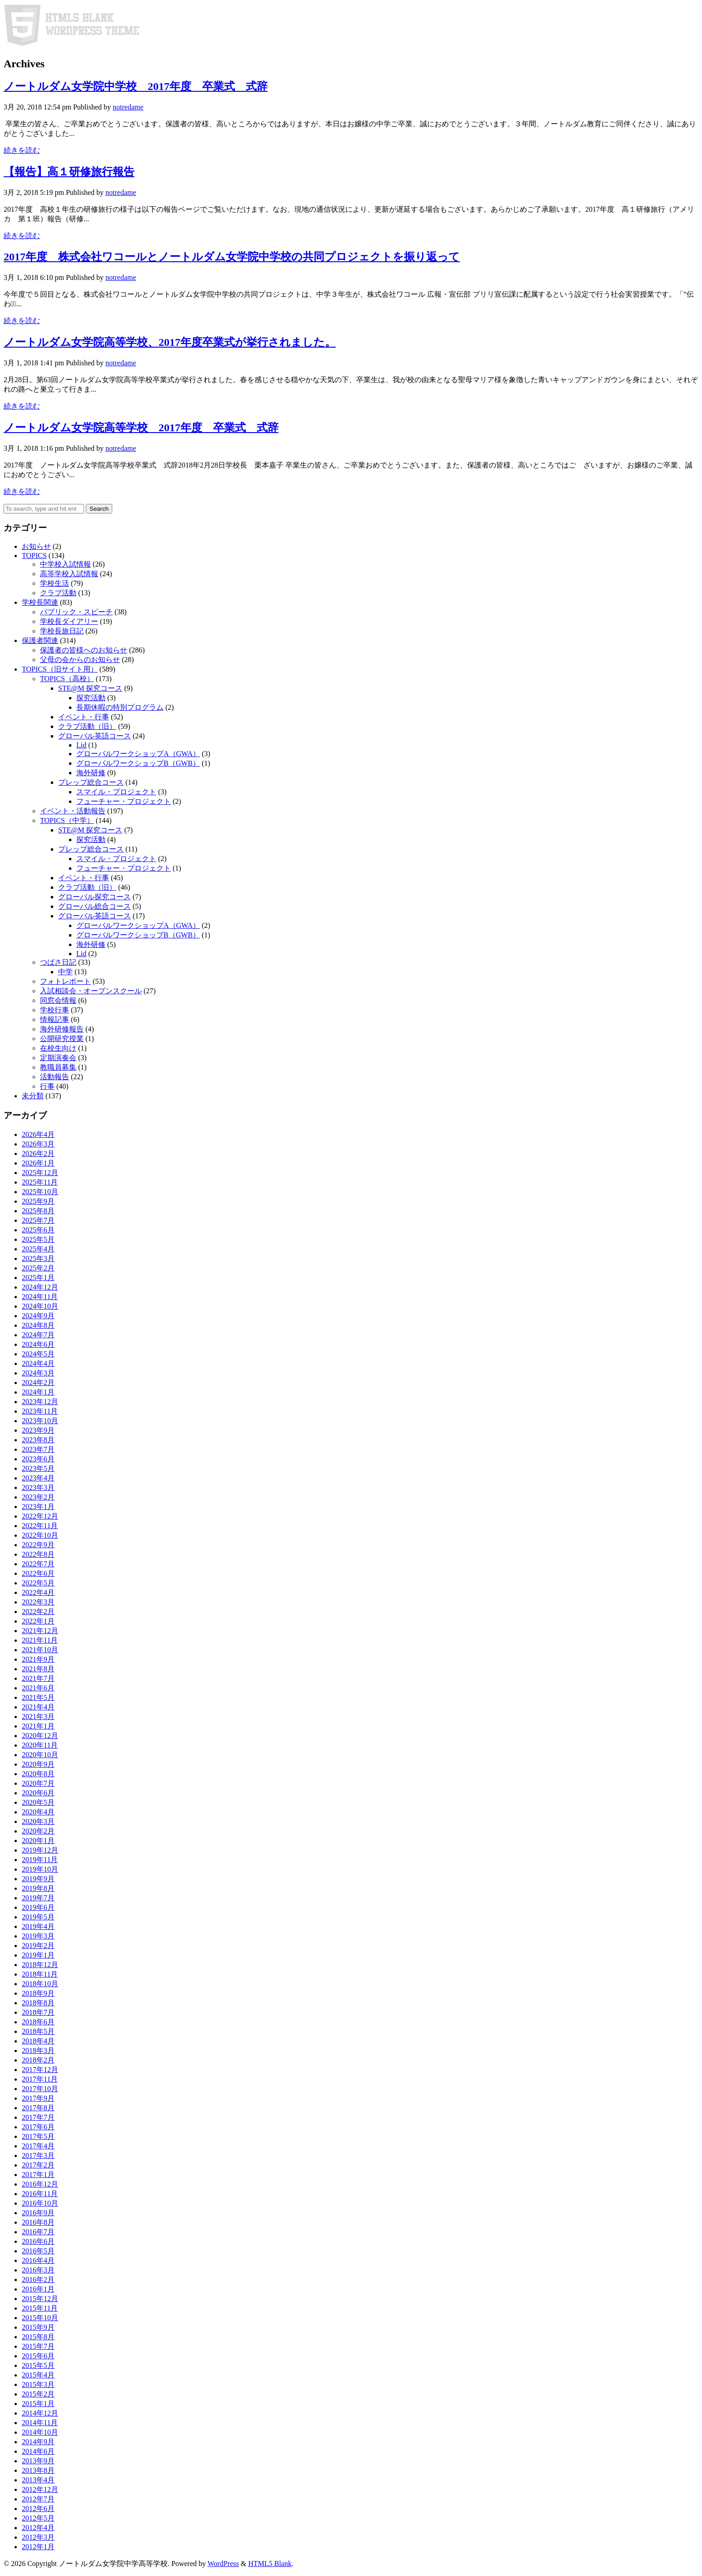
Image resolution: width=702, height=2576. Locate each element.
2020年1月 (38, 1840)
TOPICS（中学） (67, 820)
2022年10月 (40, 1535)
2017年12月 (40, 2069)
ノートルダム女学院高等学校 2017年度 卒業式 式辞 (141, 427)
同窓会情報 (58, 1000)
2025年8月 (38, 1211)
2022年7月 (38, 1564)
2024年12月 (40, 1287)
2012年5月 (38, 2518)
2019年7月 (38, 1898)
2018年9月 (38, 1993)
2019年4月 (38, 1926)
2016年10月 (40, 2203)
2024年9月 (38, 1316)
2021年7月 (38, 1678)
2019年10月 (40, 1869)
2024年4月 (38, 1363)
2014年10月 (40, 2432)
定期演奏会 (58, 1057)
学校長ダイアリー (69, 621)
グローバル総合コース (94, 906)
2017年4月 (38, 2146)
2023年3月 (38, 1487)
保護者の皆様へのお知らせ (83, 650)
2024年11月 (40, 1296)
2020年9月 (38, 1764)
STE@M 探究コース (90, 688)
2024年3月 (38, 1373)
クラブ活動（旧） (87, 726)
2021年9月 (38, 1659)
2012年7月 (38, 2499)
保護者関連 (40, 640)
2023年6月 (38, 1459)
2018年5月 (38, 2031)
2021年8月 (38, 1669)
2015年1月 (38, 2403)
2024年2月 (38, 1382)
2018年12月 (40, 1964)
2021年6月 (38, 1688)
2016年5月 (38, 2251)
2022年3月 (38, 1602)
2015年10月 (40, 2318)
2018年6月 (38, 2022)
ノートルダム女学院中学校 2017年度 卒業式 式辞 (136, 86)
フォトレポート (65, 981)
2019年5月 (38, 1917)
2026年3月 (38, 1144)
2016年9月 (38, 2213)
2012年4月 (38, 2527)
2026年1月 (38, 1163)
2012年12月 (40, 2489)
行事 (47, 1086)
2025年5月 (38, 1239)
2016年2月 (38, 2279)
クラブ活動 (58, 593)
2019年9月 (38, 1879)
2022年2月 (38, 1611)
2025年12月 (40, 1172)
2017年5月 (38, 2136)
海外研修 (90, 773)
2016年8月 (38, 2222)
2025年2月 (38, 1268)
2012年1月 (38, 2547)
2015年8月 (38, 2337)
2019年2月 (38, 1945)
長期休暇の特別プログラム (120, 707)
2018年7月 (38, 2012)
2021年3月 (38, 1716)
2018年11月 (40, 1974)
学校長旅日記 (62, 631)
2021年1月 (38, 1726)
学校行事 (54, 1010)
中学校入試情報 (65, 564)
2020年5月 (38, 1802)
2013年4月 (38, 2480)
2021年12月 (40, 1630)
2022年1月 (38, 1621)
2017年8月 (38, 2108)
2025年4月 (38, 1249)
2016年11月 (40, 2193)
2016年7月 (38, 2232)
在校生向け (58, 1048)
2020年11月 (40, 1745)
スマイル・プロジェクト (116, 792)
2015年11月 (40, 2308)
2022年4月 (38, 1592)
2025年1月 (38, 1277)
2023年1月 (38, 1506)
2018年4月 (38, 2041)
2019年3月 (38, 1936)
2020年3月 (38, 1821)
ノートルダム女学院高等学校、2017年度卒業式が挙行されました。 (170, 342)
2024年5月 (38, 1354)
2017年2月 (38, 2165)
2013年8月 (38, 2470)
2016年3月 (38, 2270)
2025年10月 (40, 1192)
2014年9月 (38, 2442)
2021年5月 (38, 1697)
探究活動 (90, 698)
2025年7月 (38, 1220)
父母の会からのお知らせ (80, 659)
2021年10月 (40, 1650)
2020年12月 (40, 1735)
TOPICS (34, 555)
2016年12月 (40, 2184)
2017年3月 (38, 2155)
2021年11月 (40, 1640)
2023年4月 (38, 1478)
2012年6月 (38, 2508)
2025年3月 (38, 1258)
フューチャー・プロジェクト (123, 801)
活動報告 (54, 1077)
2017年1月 (38, 2174)
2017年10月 (40, 2089)
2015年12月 (40, 2298)
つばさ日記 (58, 962)
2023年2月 (38, 1497)
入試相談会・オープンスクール (91, 991)
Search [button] (99, 508)
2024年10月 (40, 1306)
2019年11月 (40, 1859)
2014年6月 (38, 2451)
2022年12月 (40, 1516)
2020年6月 (38, 1793)
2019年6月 (38, 1907)
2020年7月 (38, 1783)
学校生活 (54, 583)
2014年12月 (40, 2413)
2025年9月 (38, 1201)
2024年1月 (38, 1392)
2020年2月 (38, 1831)
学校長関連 (40, 602)
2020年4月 (38, 1812)
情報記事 (54, 1019)
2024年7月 (38, 1335)
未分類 (33, 1096)
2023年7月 (38, 1449)
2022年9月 (38, 1545)
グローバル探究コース (94, 897)
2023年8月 (38, 1440)
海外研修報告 (62, 1029)
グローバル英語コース (94, 736)
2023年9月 (38, 1430)
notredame (128, 107)
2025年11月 (40, 1182)
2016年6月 (38, 2241)
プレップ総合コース (91, 782)
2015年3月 (38, 2384)
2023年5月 (38, 1468)
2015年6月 (38, 2356)
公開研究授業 (62, 1038)
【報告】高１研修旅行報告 (69, 172)
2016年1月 (38, 2289)
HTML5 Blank (270, 2563)
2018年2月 (38, 2060)
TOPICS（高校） (67, 679)
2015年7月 (38, 2346)
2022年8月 (38, 1554)
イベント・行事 (83, 717)
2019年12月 (40, 1850)
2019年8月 (38, 1888)
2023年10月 (40, 1421)
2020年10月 (40, 1755)
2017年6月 (38, 2127)
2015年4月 (38, 2375)
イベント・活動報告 (72, 811)
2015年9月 (38, 2327)
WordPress (223, 2563)
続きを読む (22, 150)
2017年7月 (38, 2117)
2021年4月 (38, 1707)
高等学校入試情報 (69, 574)
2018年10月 (40, 1984)
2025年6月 (38, 1230)
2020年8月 (38, 1774)
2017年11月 (40, 2079)
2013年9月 (38, 2461)
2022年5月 (38, 1583)
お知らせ (36, 546)
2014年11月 (40, 2423)
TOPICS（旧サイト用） (60, 669)
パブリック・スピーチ (76, 612)
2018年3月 (38, 2050)
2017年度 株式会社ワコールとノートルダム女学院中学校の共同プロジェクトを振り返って (232, 257)
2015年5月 (38, 2365)
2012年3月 (38, 2537)
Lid (81, 745)
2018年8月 (38, 2003)
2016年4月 (38, 2260)
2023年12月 (40, 1401)
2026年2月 (38, 1153)
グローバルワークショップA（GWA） (138, 753)
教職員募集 (58, 1067)
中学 (65, 972)
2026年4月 (38, 1134)
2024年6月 (38, 1344)
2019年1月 (38, 1955)
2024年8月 (38, 1325)
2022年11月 (40, 1526)
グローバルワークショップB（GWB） (138, 763)
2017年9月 (38, 2098)
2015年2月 (38, 2394)
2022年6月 (38, 1573)
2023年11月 (40, 1411)
